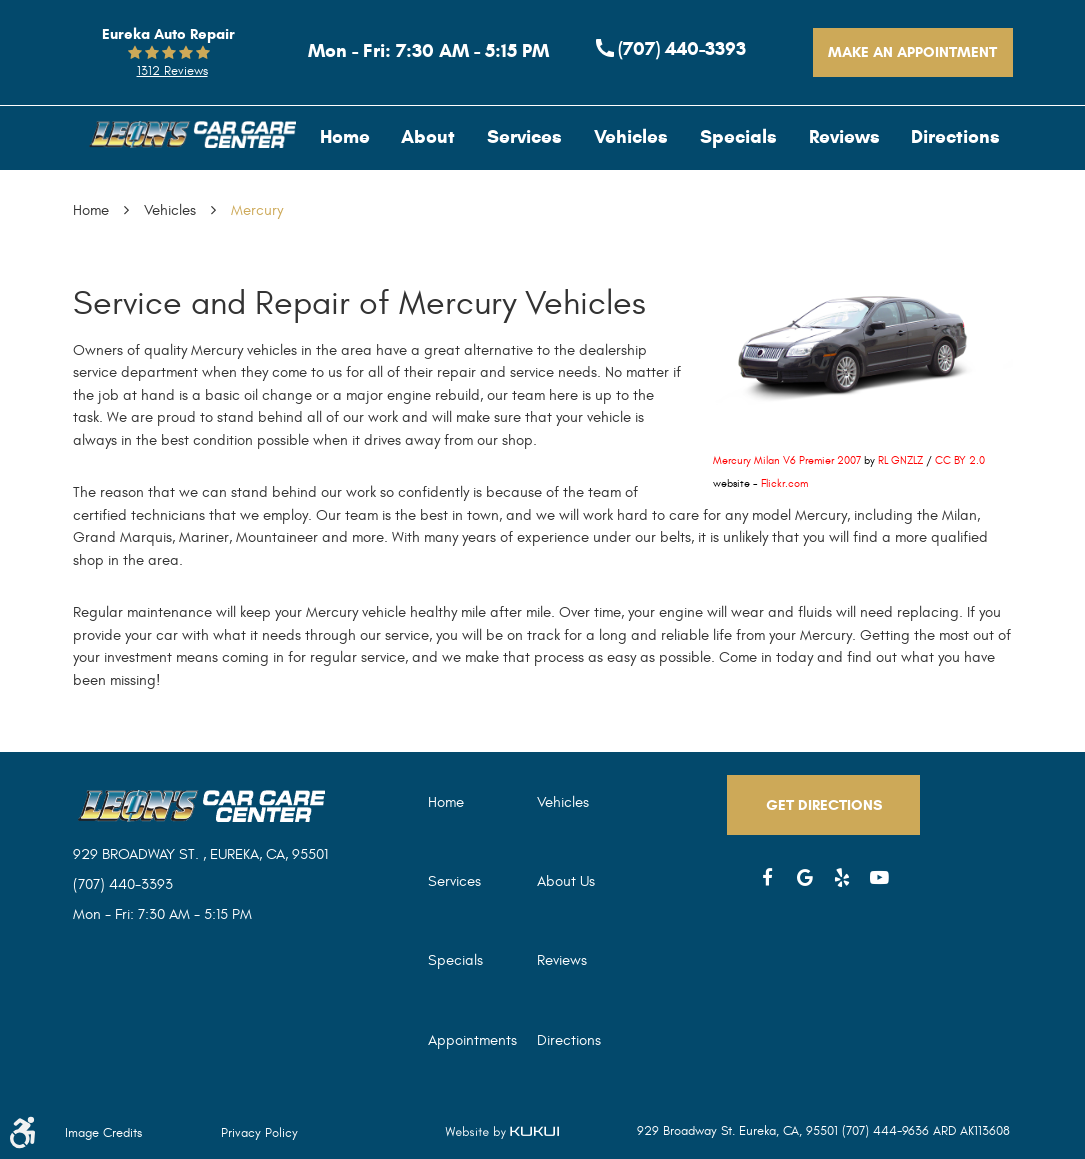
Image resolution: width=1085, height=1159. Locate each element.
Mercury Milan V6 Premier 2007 (787, 460)
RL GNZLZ (900, 460)
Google (805, 878)
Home (345, 136)
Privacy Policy (259, 1133)
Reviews (844, 136)
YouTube (880, 878)
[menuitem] (345, 136)
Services (524, 136)
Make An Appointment (912, 52)
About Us (566, 881)
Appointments (472, 1040)
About (428, 136)
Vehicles (631, 136)
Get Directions (824, 805)
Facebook (768, 878)
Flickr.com (784, 483)
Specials (738, 136)
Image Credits (103, 1133)
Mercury (257, 210)
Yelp (843, 878)
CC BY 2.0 (960, 460)
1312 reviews (172, 71)
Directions (955, 136)
